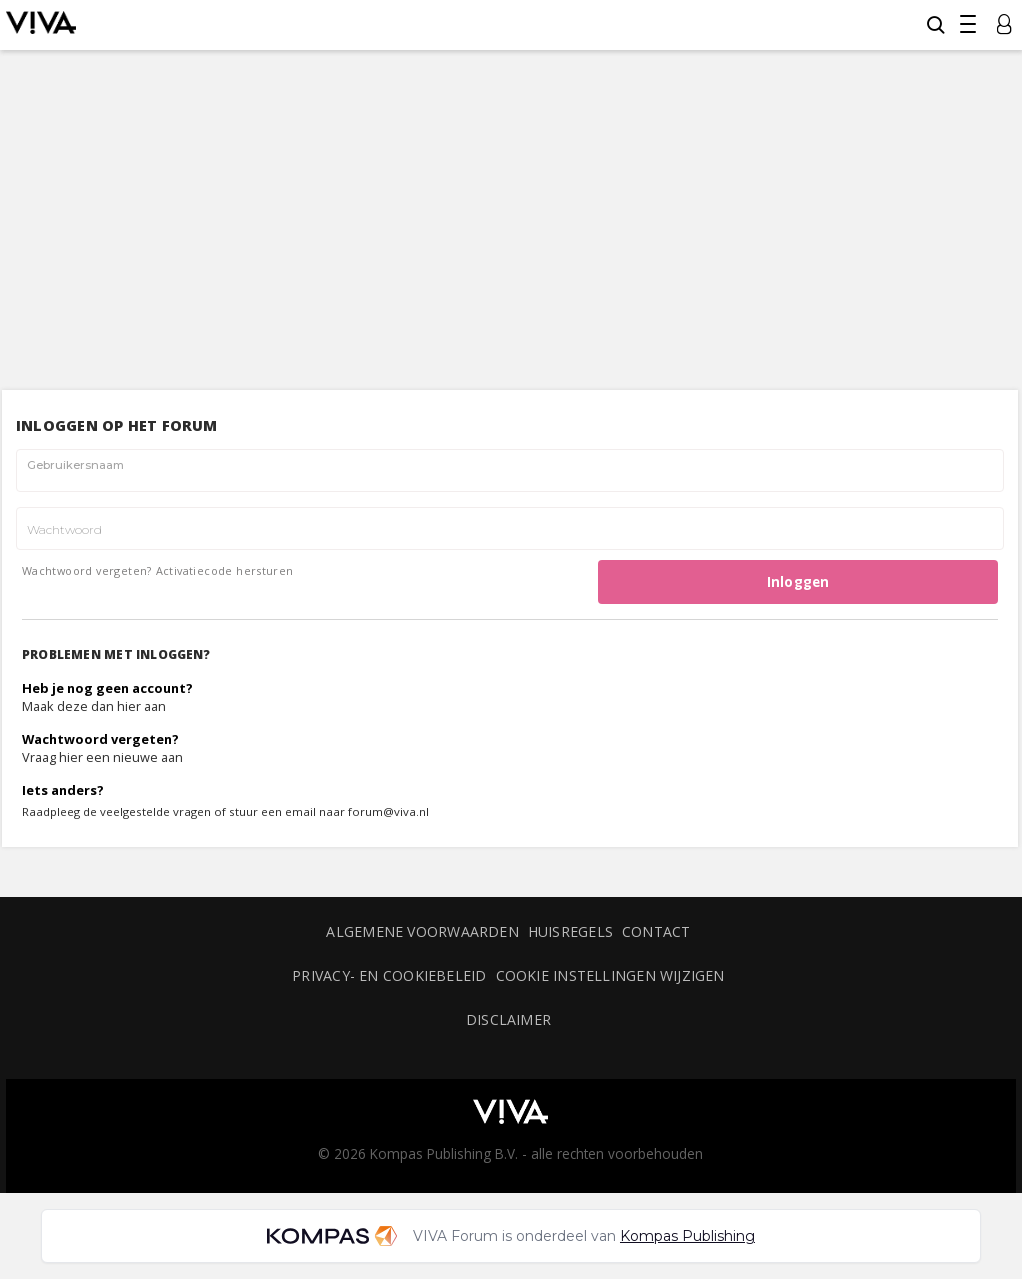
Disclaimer (508, 1019)
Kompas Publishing (687, 1236)
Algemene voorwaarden (422, 931)
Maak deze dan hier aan (94, 706)
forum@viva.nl (388, 811)
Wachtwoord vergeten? (87, 570)
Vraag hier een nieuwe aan (102, 757)
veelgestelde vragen (155, 811)
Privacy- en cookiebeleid (389, 975)
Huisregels (570, 931)
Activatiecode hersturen (225, 570)
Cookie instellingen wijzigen (610, 975)
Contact (656, 931)
